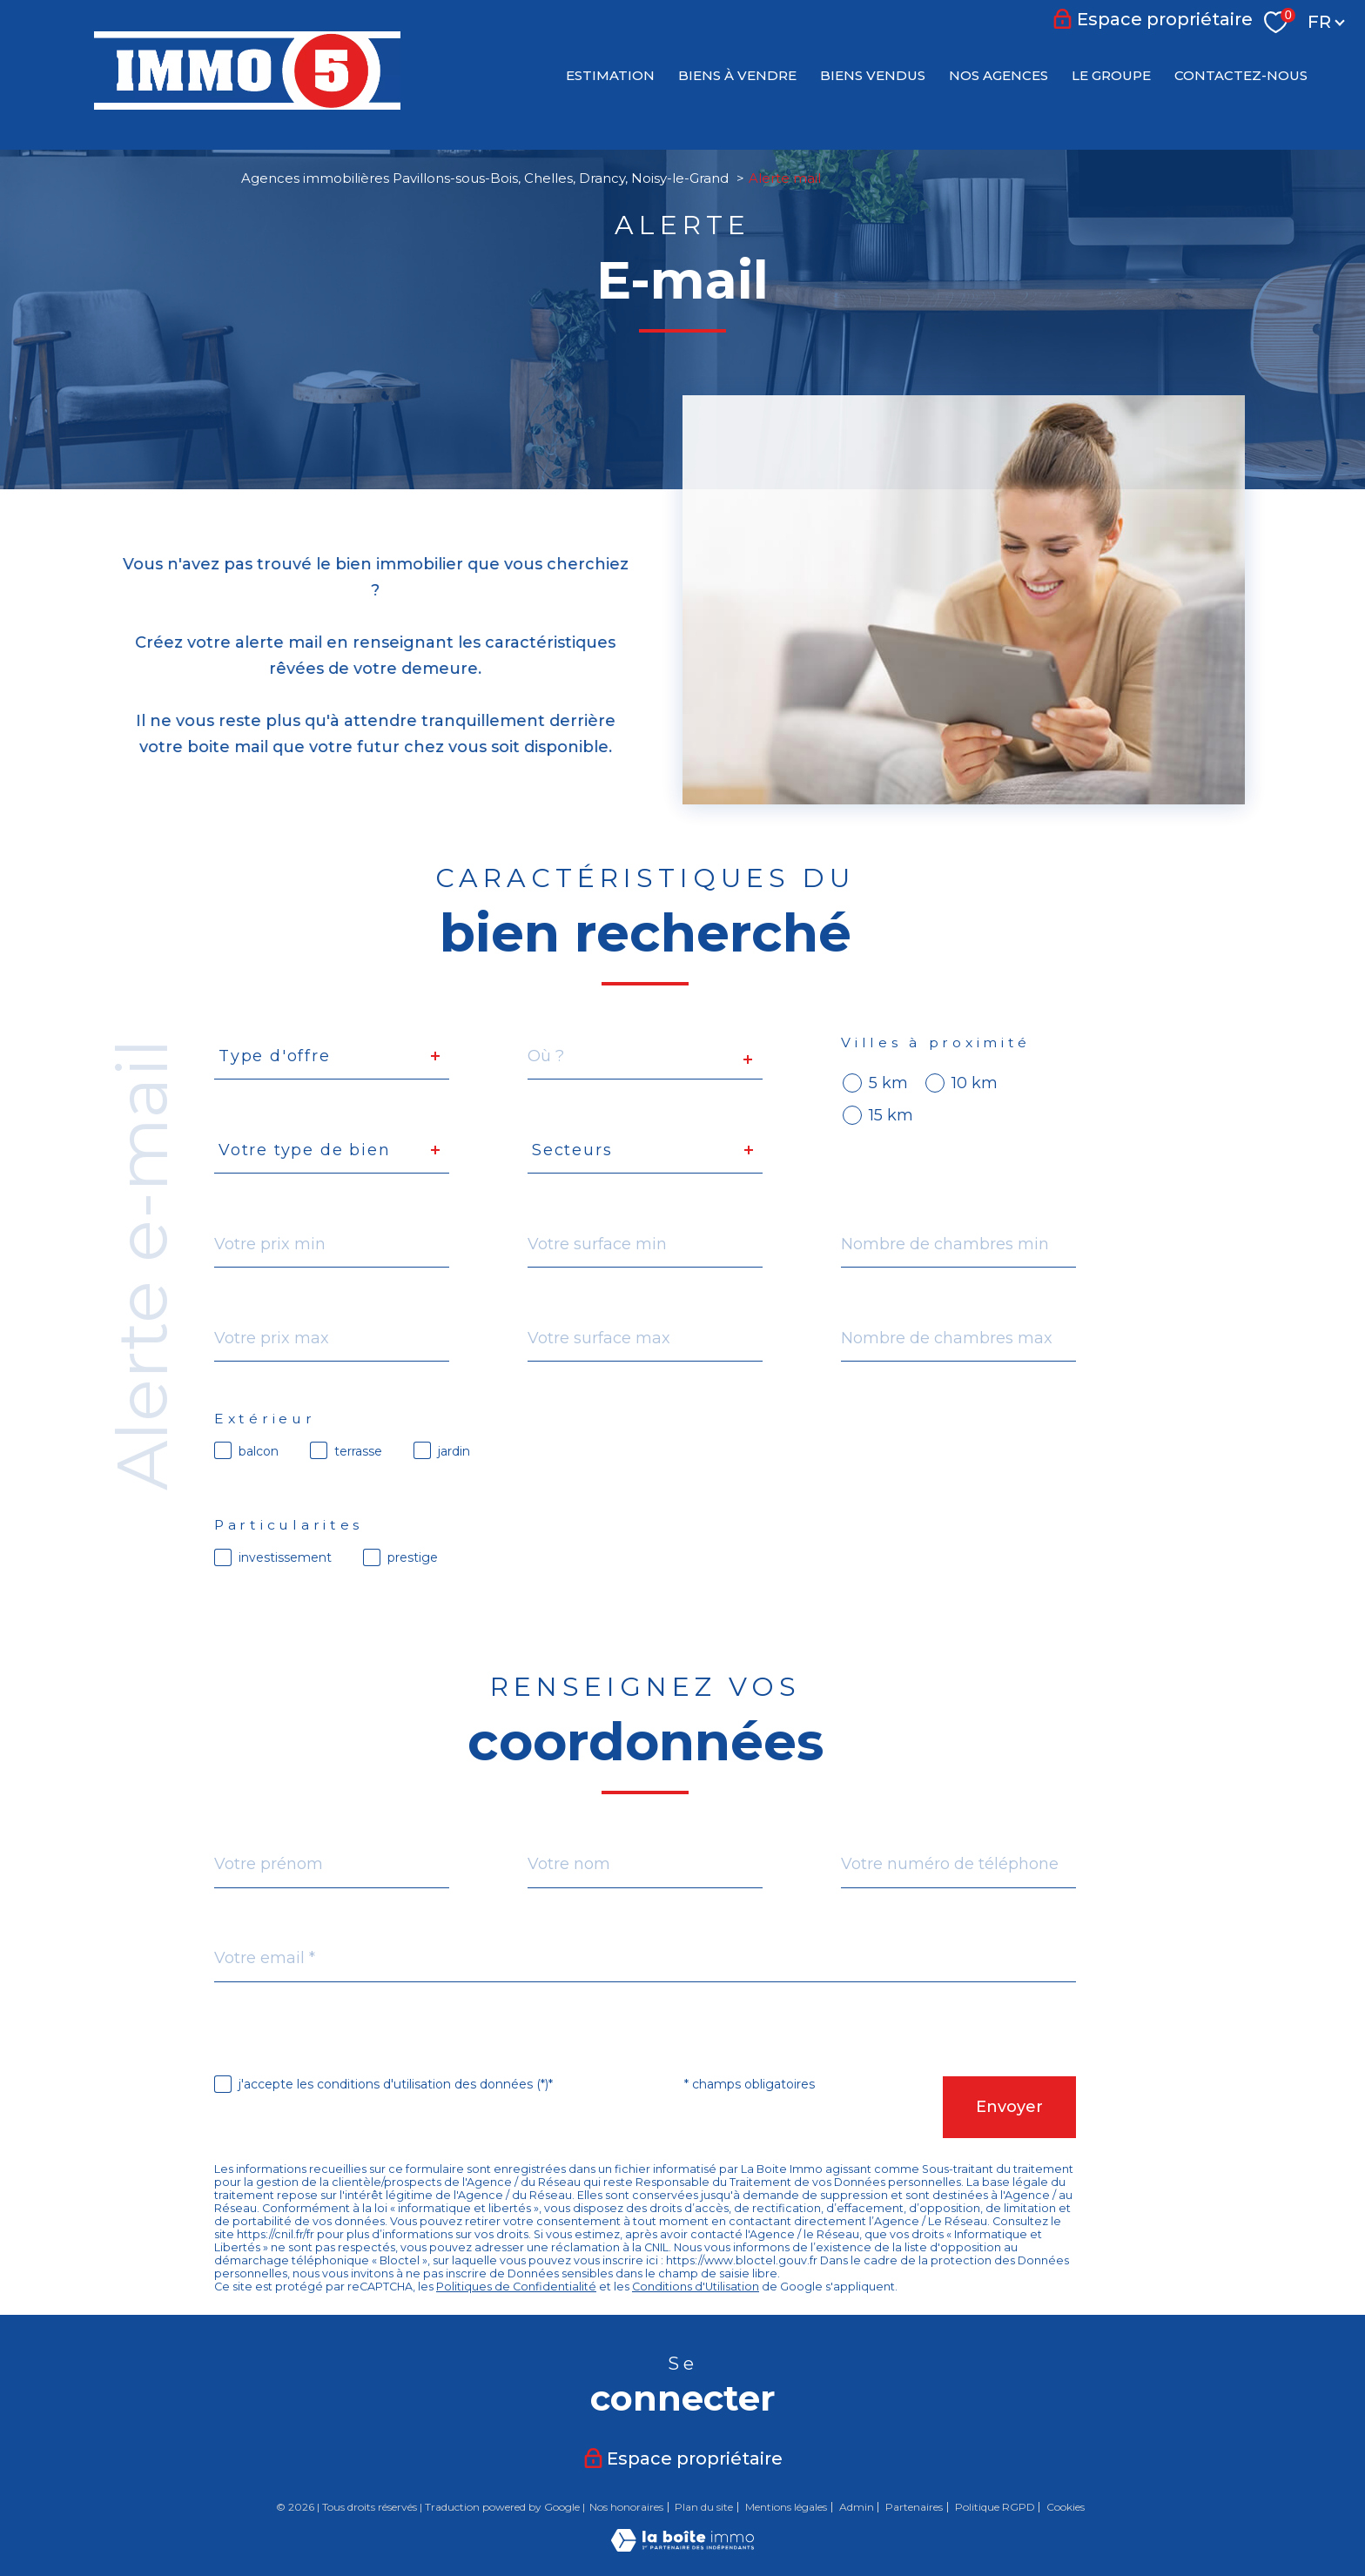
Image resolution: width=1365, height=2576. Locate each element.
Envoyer (1009, 2106)
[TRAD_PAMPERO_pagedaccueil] (247, 104)
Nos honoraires (626, 2506)
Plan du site (704, 2506)
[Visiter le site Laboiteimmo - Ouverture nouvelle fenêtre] (682, 2546)
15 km (891, 1115)
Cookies (1065, 2507)
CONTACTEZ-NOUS (1241, 74)
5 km (888, 1083)
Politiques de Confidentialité (516, 2286)
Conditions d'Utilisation (695, 2286)
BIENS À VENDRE (737, 74)
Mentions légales (786, 2506)
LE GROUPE (1111, 74)
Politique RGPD (995, 2506)
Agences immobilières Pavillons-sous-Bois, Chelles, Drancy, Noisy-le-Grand (485, 178)
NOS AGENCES (998, 74)
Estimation (610, 74)
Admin (856, 2506)
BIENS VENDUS (872, 74)
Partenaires (914, 2506)
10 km (974, 1083)
